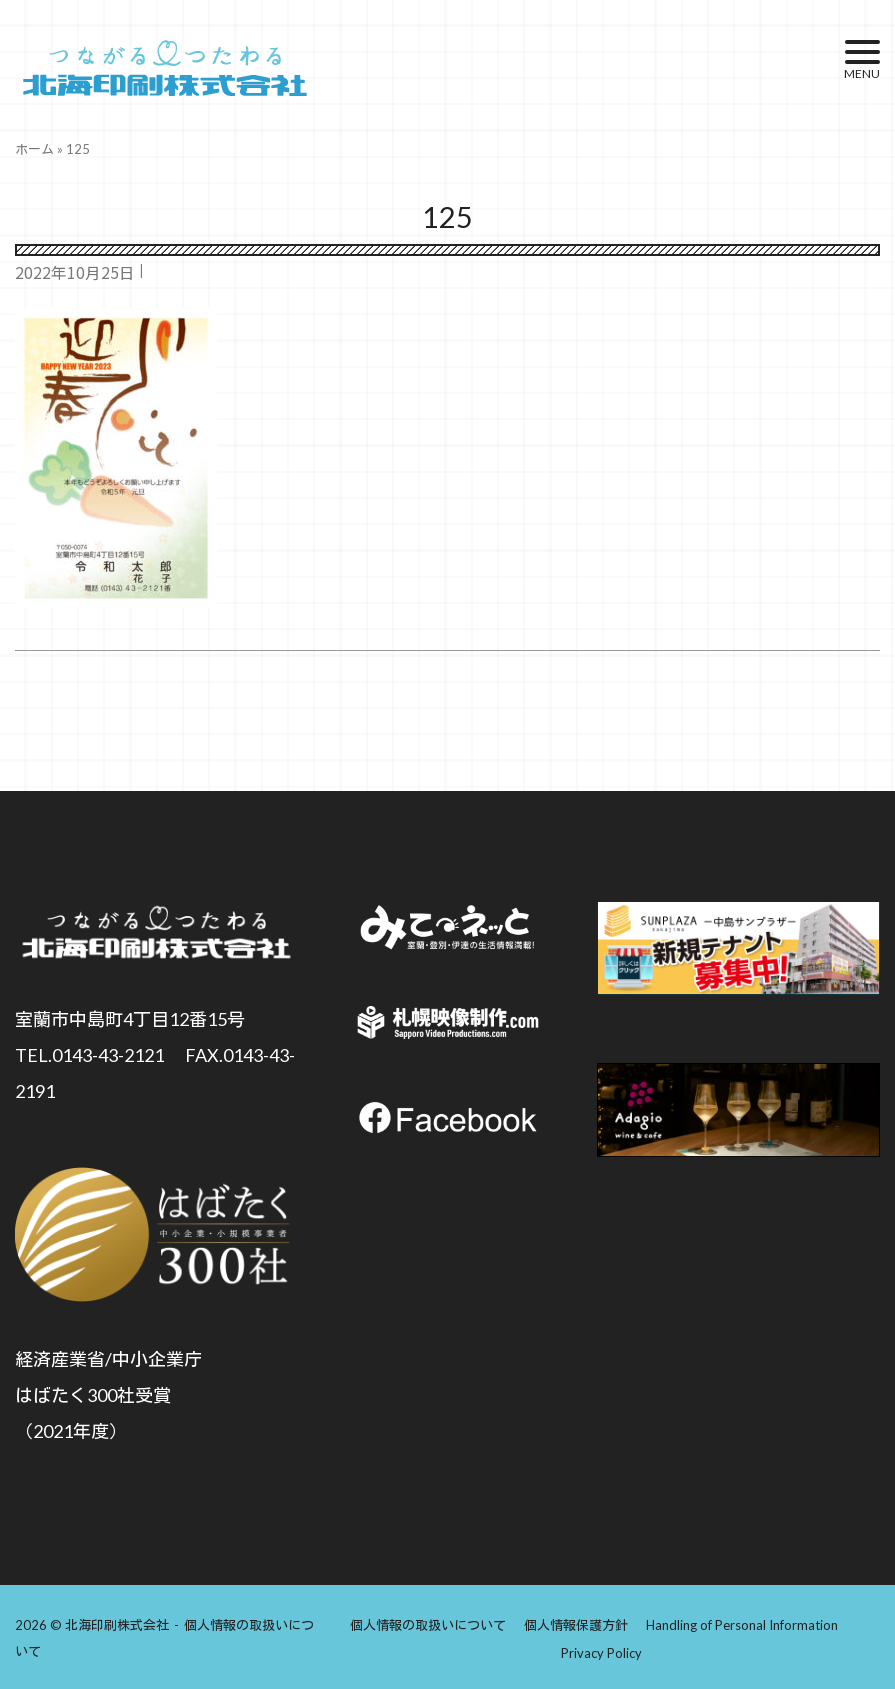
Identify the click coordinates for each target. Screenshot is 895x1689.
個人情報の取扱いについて (428, 1623)
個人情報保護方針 (576, 1623)
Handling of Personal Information (742, 1623)
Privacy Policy (601, 1651)
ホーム (34, 149)
